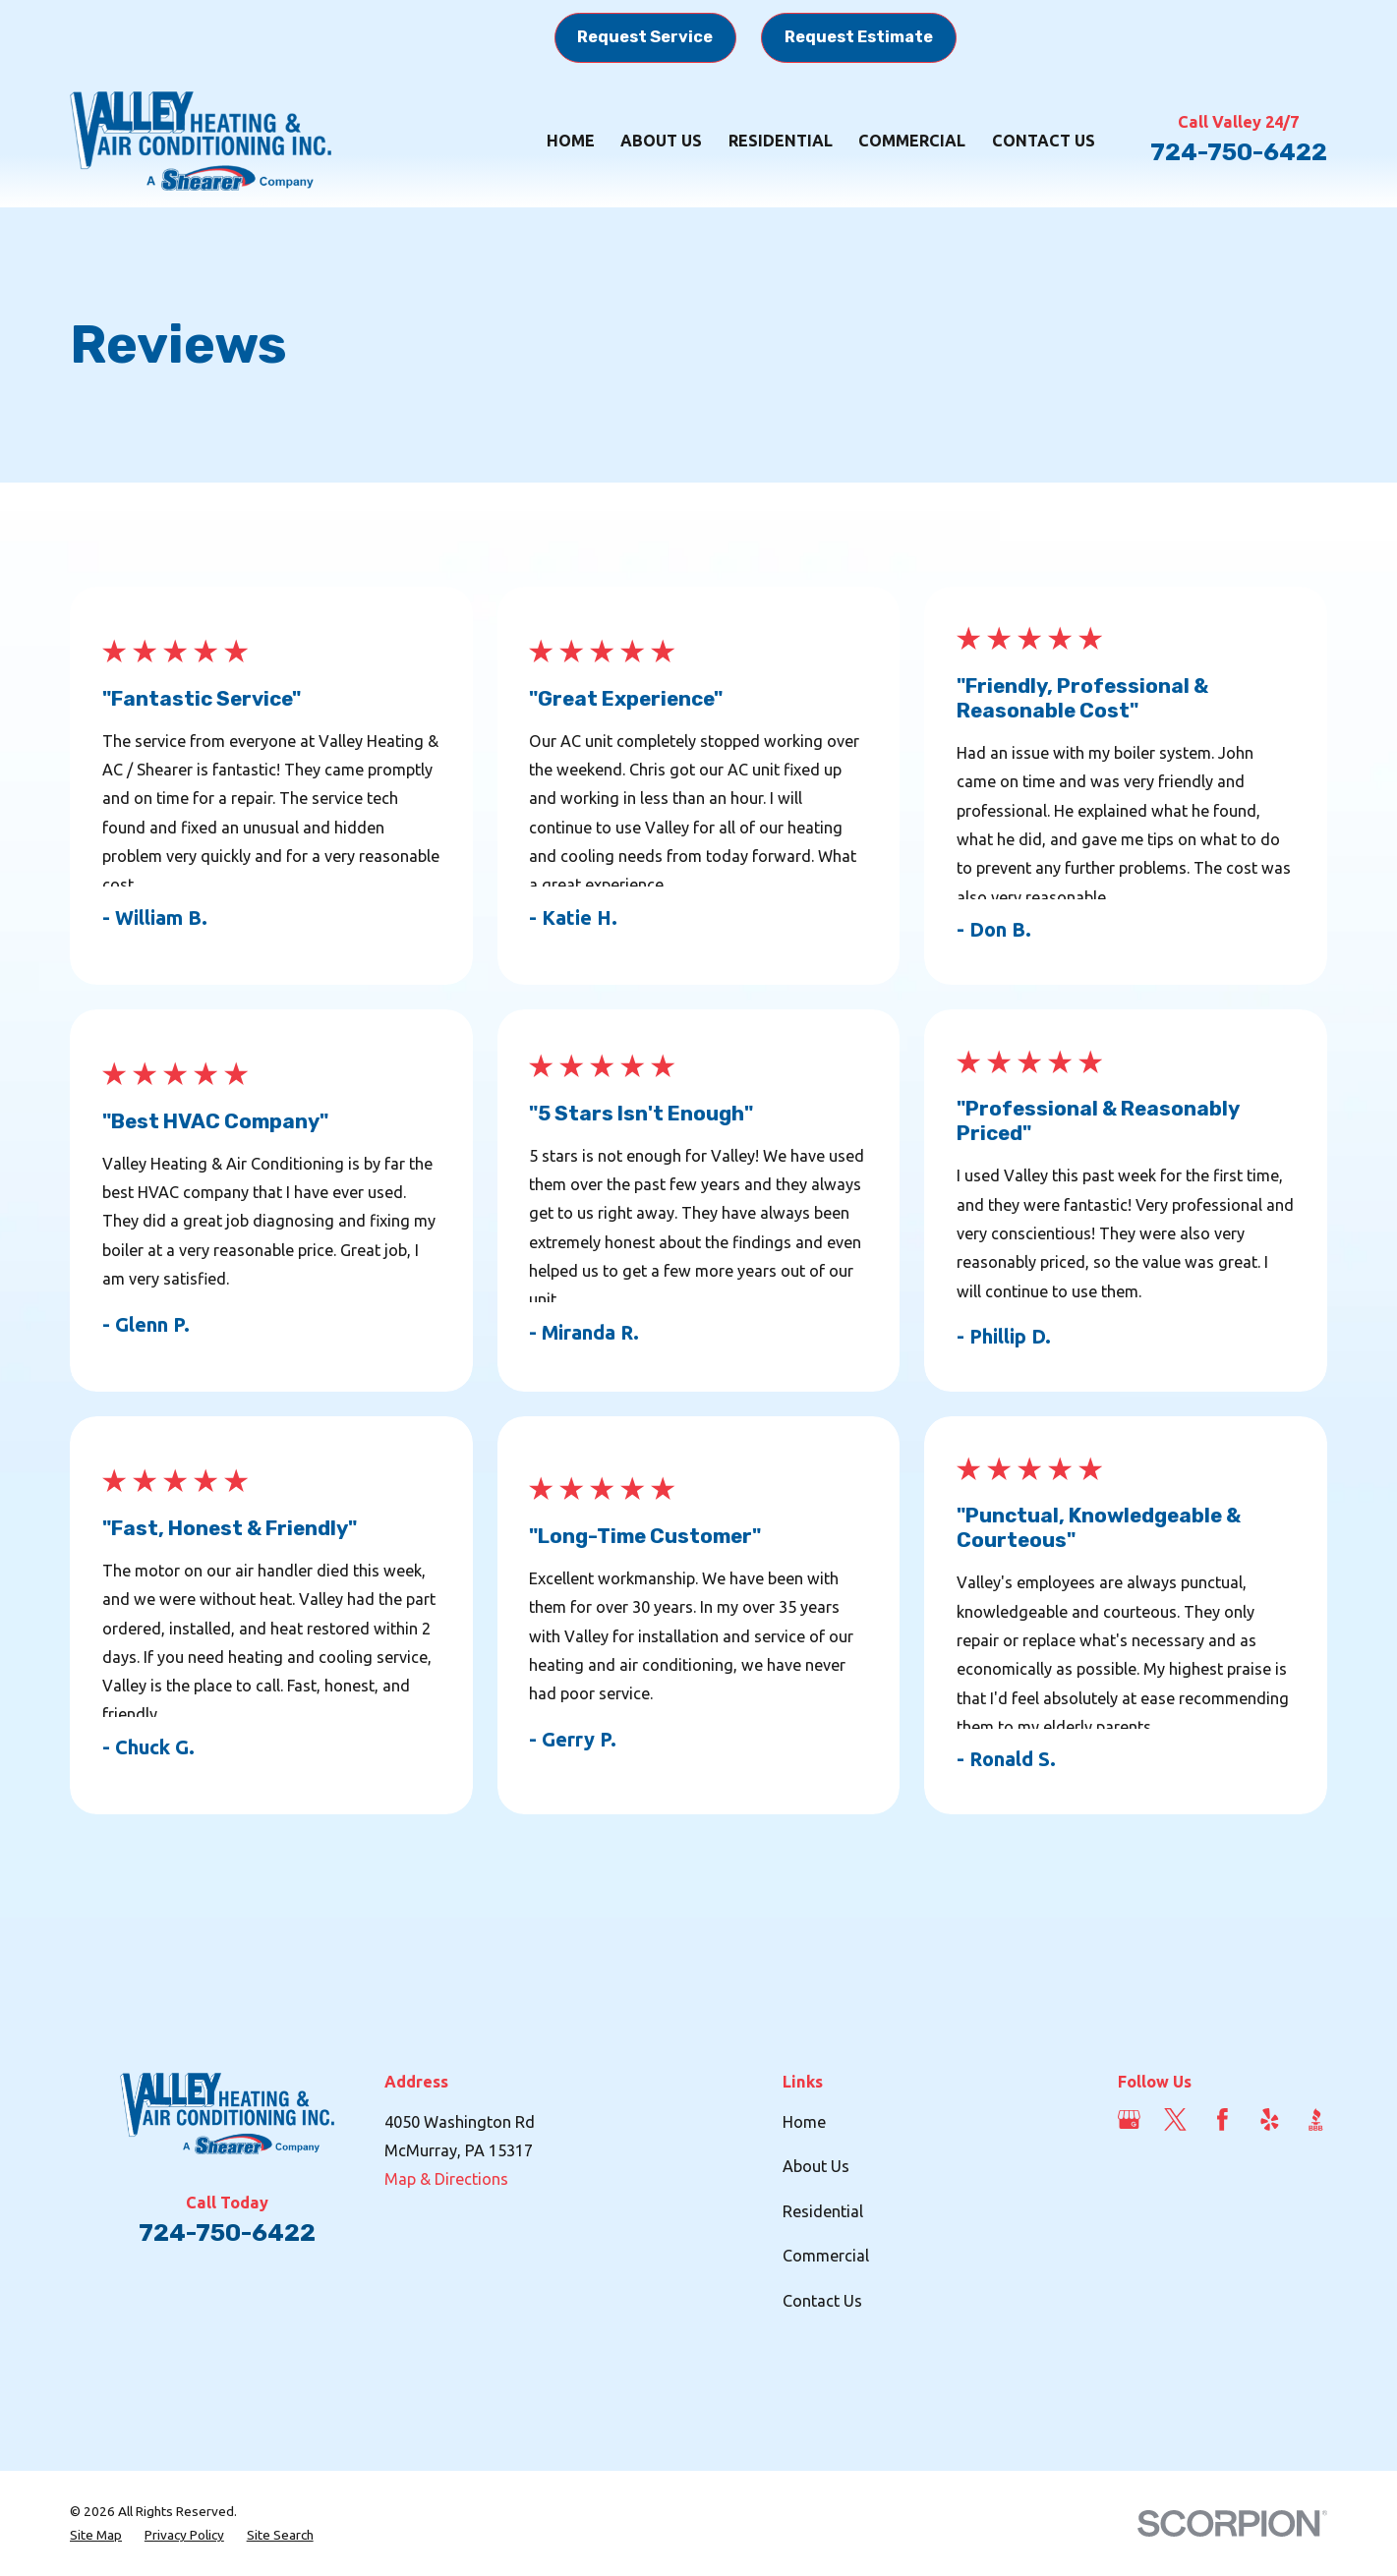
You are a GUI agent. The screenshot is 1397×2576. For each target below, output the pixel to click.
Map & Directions (446, 2179)
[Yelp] (1269, 2119)
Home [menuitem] (571, 140)
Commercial (826, 2255)
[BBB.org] (1316, 2119)
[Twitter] (1175, 2119)
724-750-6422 (1238, 152)
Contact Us (822, 2301)
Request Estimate (859, 37)
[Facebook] (1222, 2119)
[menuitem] (96, 2535)
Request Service (645, 37)
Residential (823, 2211)
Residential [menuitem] (780, 140)
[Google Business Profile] (1129, 2119)
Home (804, 2122)
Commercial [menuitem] (911, 140)
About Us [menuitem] (661, 140)
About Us (816, 2166)
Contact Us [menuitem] (1043, 140)
